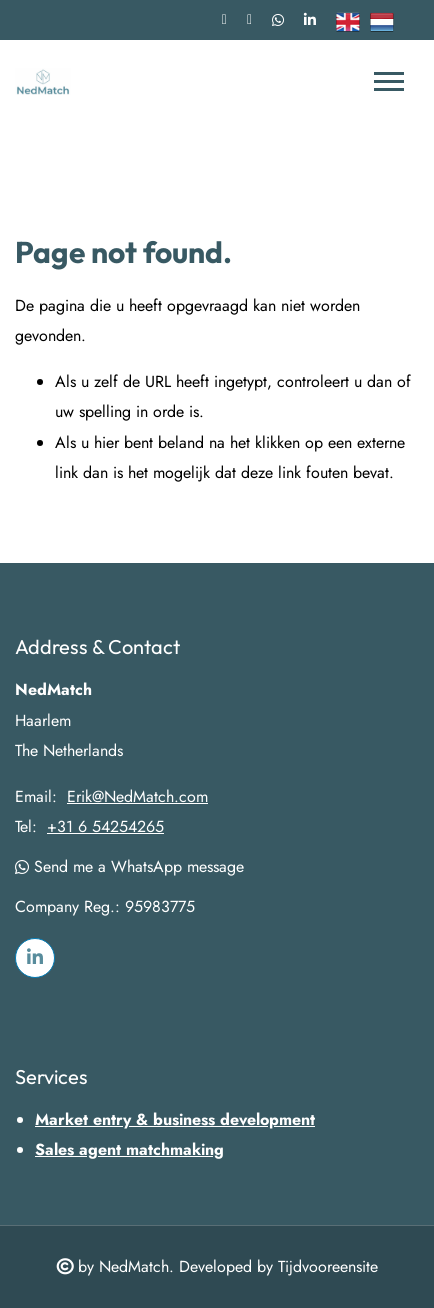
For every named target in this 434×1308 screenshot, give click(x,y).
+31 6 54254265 (105, 827)
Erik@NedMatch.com (137, 797)
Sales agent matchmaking (129, 1149)
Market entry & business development (175, 1119)
